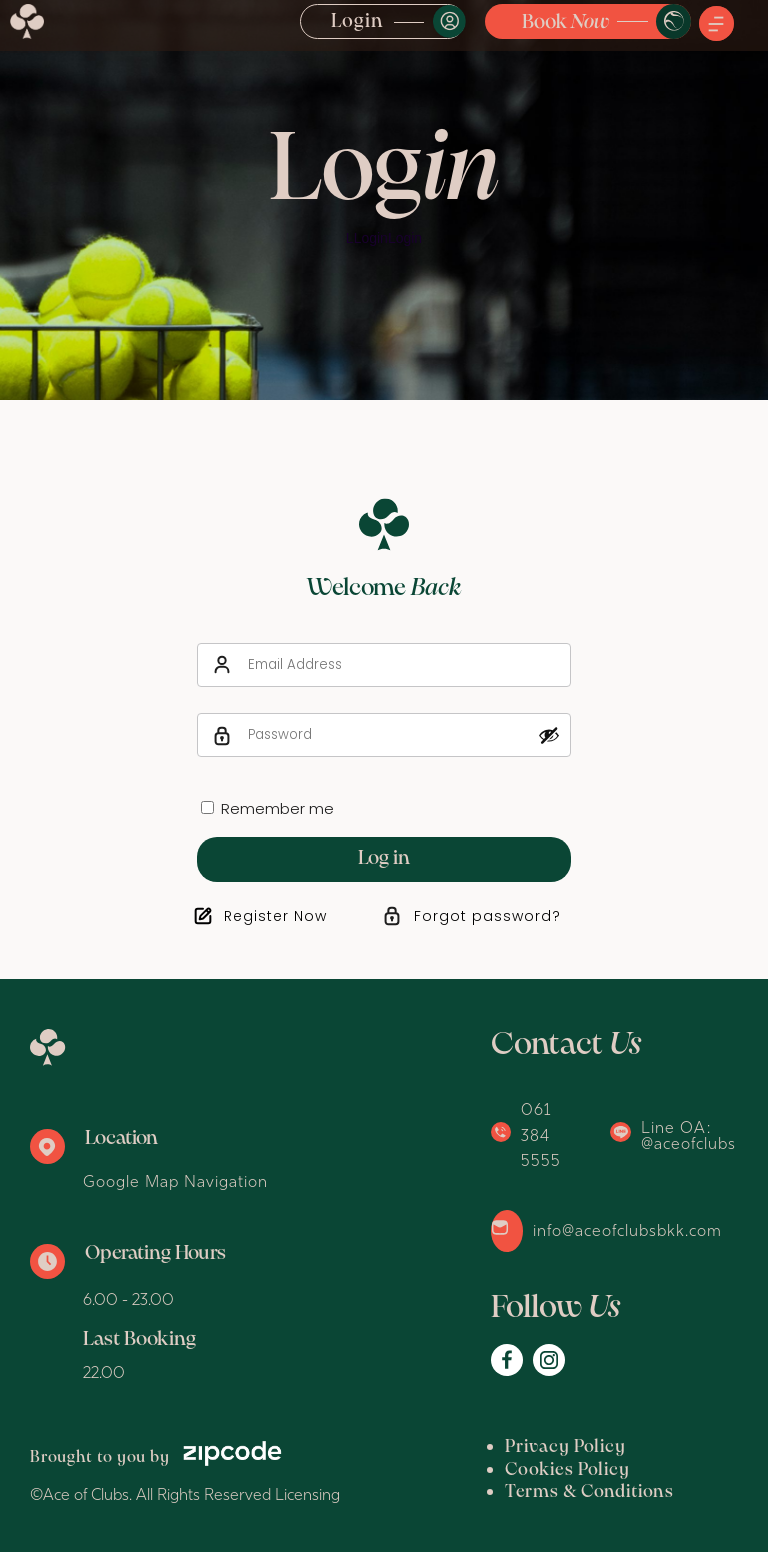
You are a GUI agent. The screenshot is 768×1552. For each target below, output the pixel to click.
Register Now (275, 916)
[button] (716, 25)
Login (357, 22)
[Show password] (549, 735)
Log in (384, 858)
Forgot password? (487, 916)
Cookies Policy (567, 1470)
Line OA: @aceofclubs (688, 1135)
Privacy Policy (565, 1447)
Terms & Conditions (589, 1492)
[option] (384, 200)
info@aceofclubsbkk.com (627, 1230)
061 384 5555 (541, 1134)
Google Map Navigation (175, 1181)
